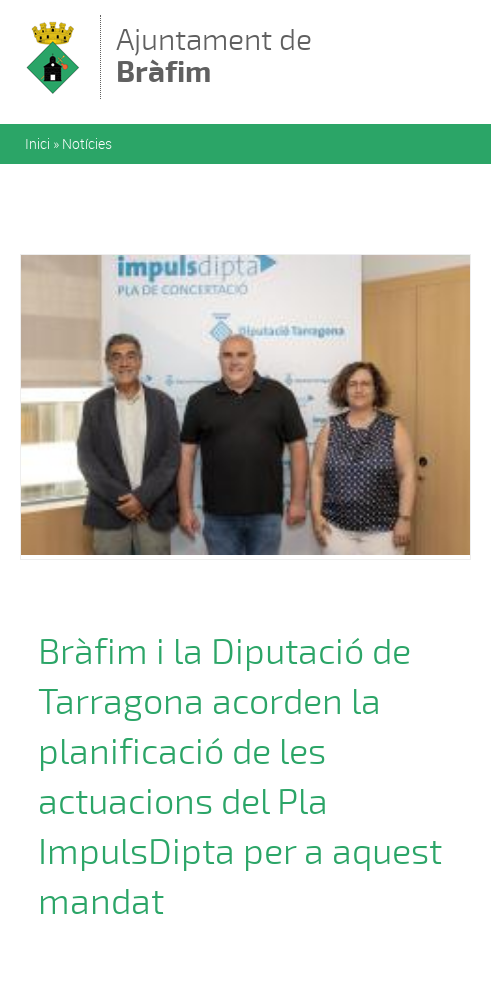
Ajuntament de (214, 55)
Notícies (87, 143)
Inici (37, 143)
